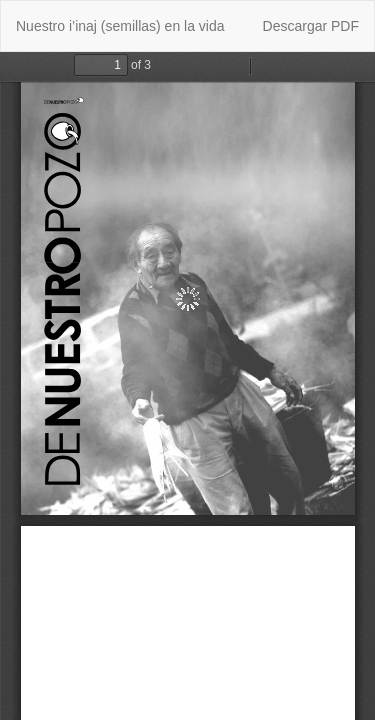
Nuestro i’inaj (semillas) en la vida (120, 26)
